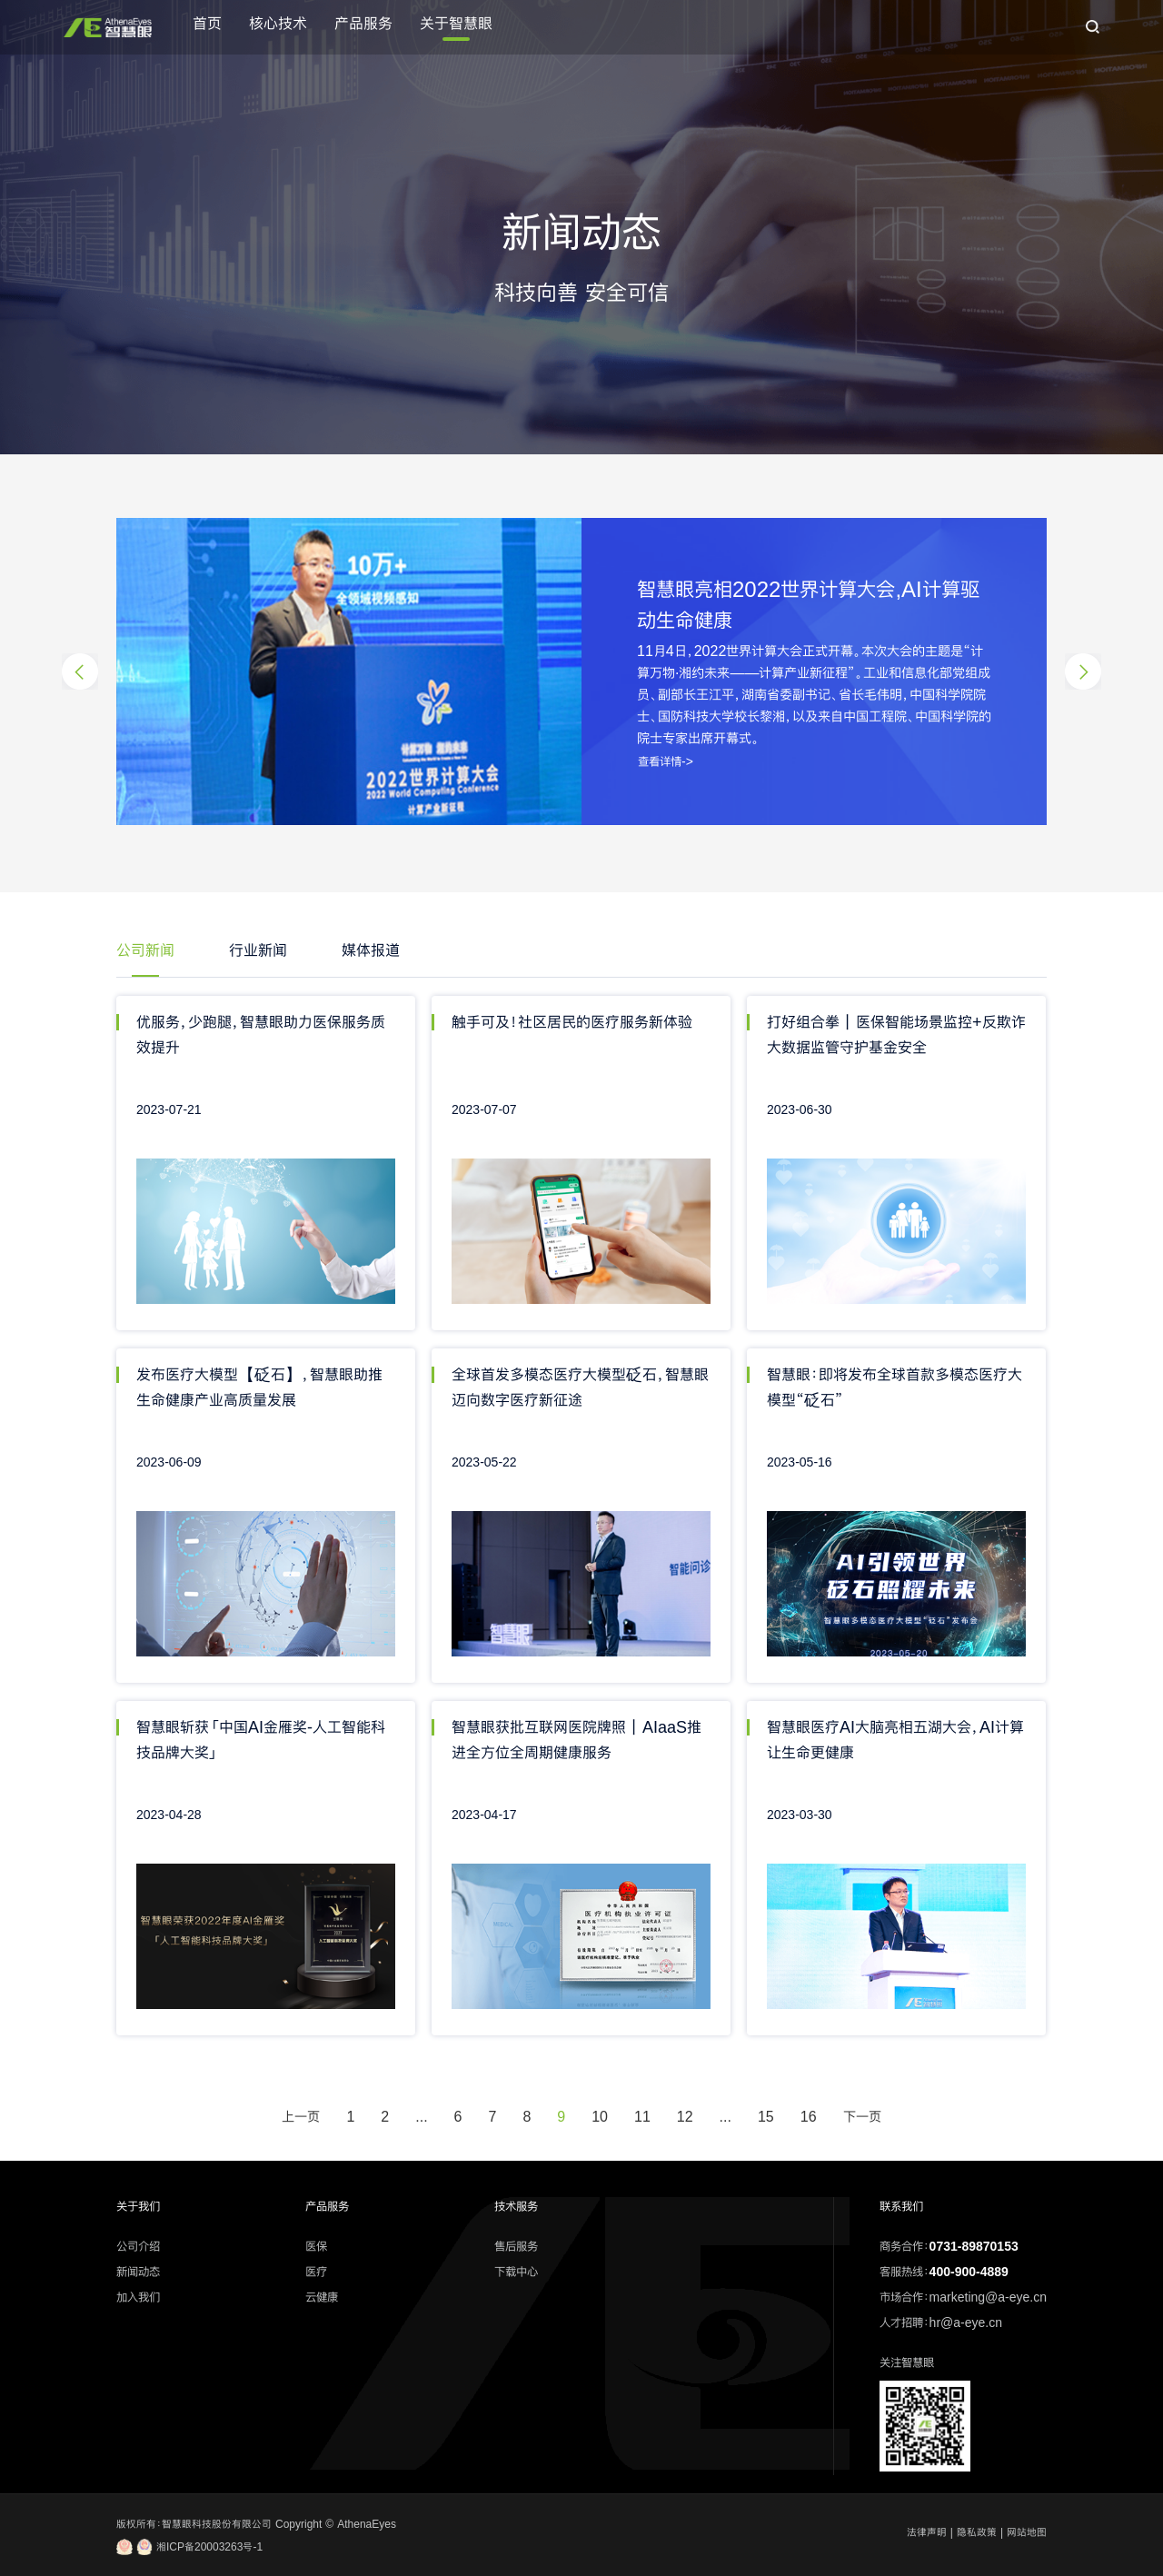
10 (599, 2116)
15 (766, 2116)
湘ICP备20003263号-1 (189, 2546)
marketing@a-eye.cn (988, 2297)
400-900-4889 (969, 2271)
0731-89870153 (974, 2246)
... (421, 2116)
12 (685, 2116)
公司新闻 (145, 950)
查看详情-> (665, 761)
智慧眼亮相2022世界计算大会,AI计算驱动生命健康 (808, 604)
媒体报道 (371, 950)
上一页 (301, 2116)
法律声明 (927, 2532)
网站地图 (1027, 2532)
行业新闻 (258, 950)
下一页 (862, 2116)
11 (642, 2116)
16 (808, 2116)
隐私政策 (977, 2532)
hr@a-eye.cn (965, 2322)
